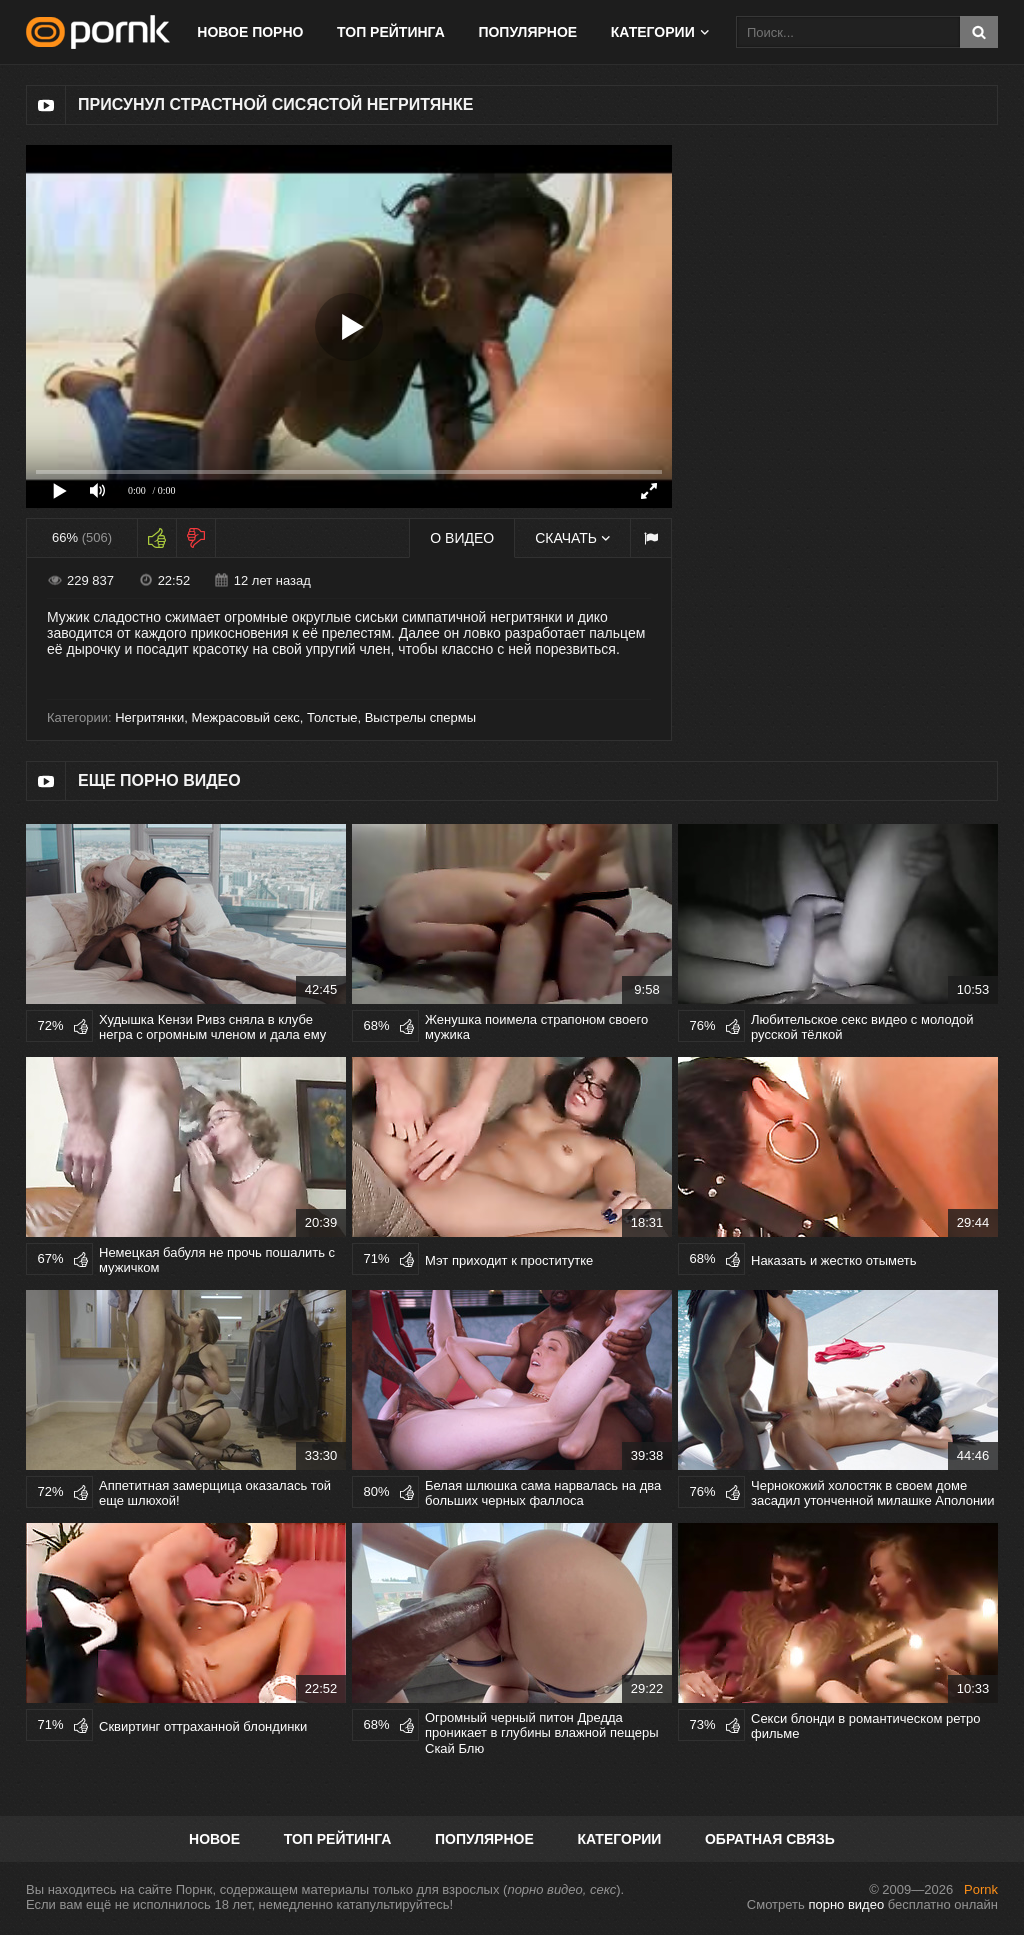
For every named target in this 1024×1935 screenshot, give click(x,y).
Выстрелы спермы (420, 717)
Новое (214, 1839)
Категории (653, 32)
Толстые (332, 717)
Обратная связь (770, 1839)
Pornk (981, 1889)
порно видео (846, 1904)
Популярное (527, 32)
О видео (462, 538)
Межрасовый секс (245, 717)
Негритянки (149, 717)
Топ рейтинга (391, 32)
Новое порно (250, 32)
